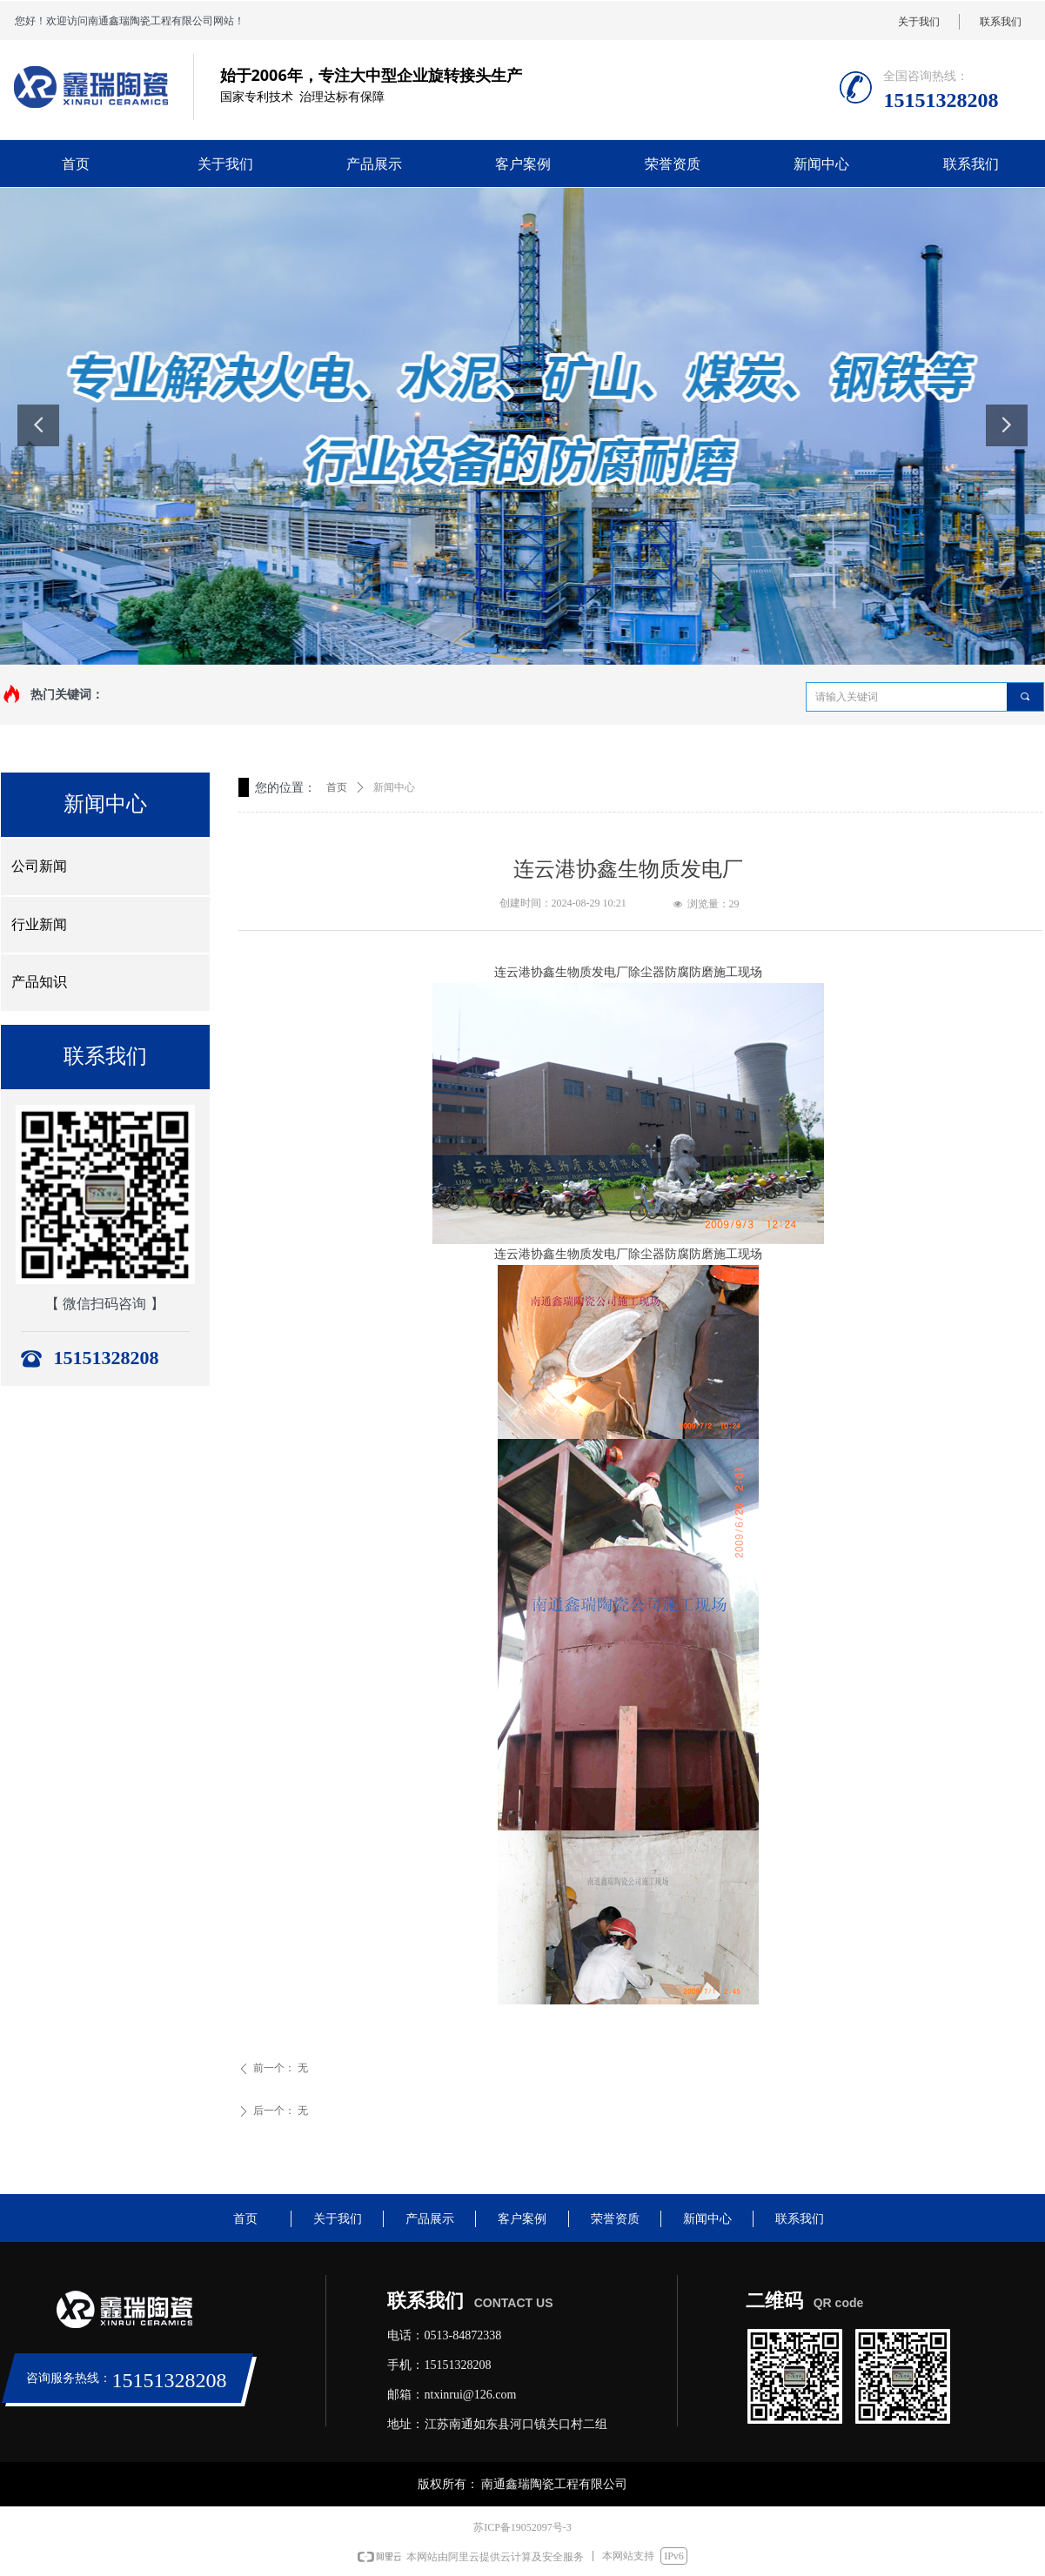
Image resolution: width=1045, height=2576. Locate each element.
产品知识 (39, 981)
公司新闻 (39, 866)
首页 (336, 787)
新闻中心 (394, 787)
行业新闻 (39, 924)
